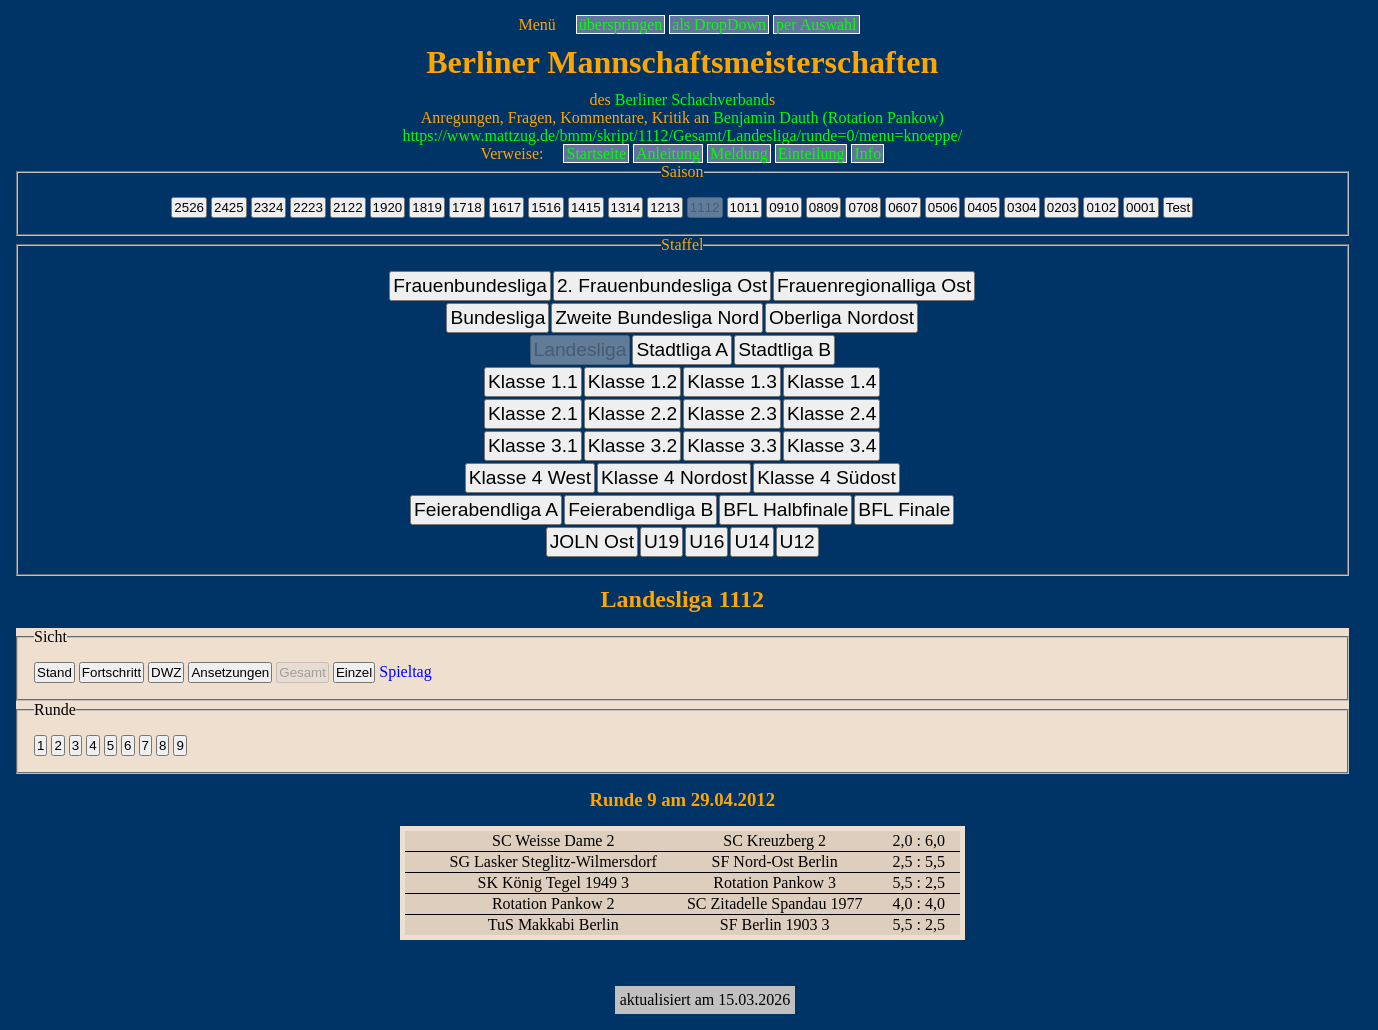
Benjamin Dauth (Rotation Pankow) (828, 117)
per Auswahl (816, 24)
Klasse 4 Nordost (674, 477)
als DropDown (719, 24)
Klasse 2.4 (832, 413)
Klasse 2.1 (533, 413)
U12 (797, 541)
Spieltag (405, 671)
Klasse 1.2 (633, 381)
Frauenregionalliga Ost (874, 285)
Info (867, 153)
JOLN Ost (592, 541)
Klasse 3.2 (633, 445)
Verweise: (511, 153)
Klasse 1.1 (533, 381)
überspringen (621, 24)
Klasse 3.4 (832, 445)
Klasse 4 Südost (826, 477)
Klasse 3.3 (732, 445)
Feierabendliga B (640, 509)
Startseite (596, 153)
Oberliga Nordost (841, 317)
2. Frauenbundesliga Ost (662, 285)
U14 (751, 541)
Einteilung (811, 153)
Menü (536, 24)
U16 (706, 541)
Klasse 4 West (530, 477)
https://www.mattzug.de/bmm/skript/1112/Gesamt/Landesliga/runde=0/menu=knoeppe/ (682, 135)
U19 (661, 541)
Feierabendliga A (486, 509)
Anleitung (668, 153)
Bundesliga (497, 317)
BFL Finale (904, 509)
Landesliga (580, 349)
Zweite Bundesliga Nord (657, 317)
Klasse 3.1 (533, 445)
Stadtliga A (682, 349)
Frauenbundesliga (470, 285)
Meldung (739, 153)
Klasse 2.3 (732, 413)
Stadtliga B (784, 349)
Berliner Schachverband (692, 99)
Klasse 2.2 (633, 413)
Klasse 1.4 (832, 381)
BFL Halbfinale (785, 509)
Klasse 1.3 (732, 381)
